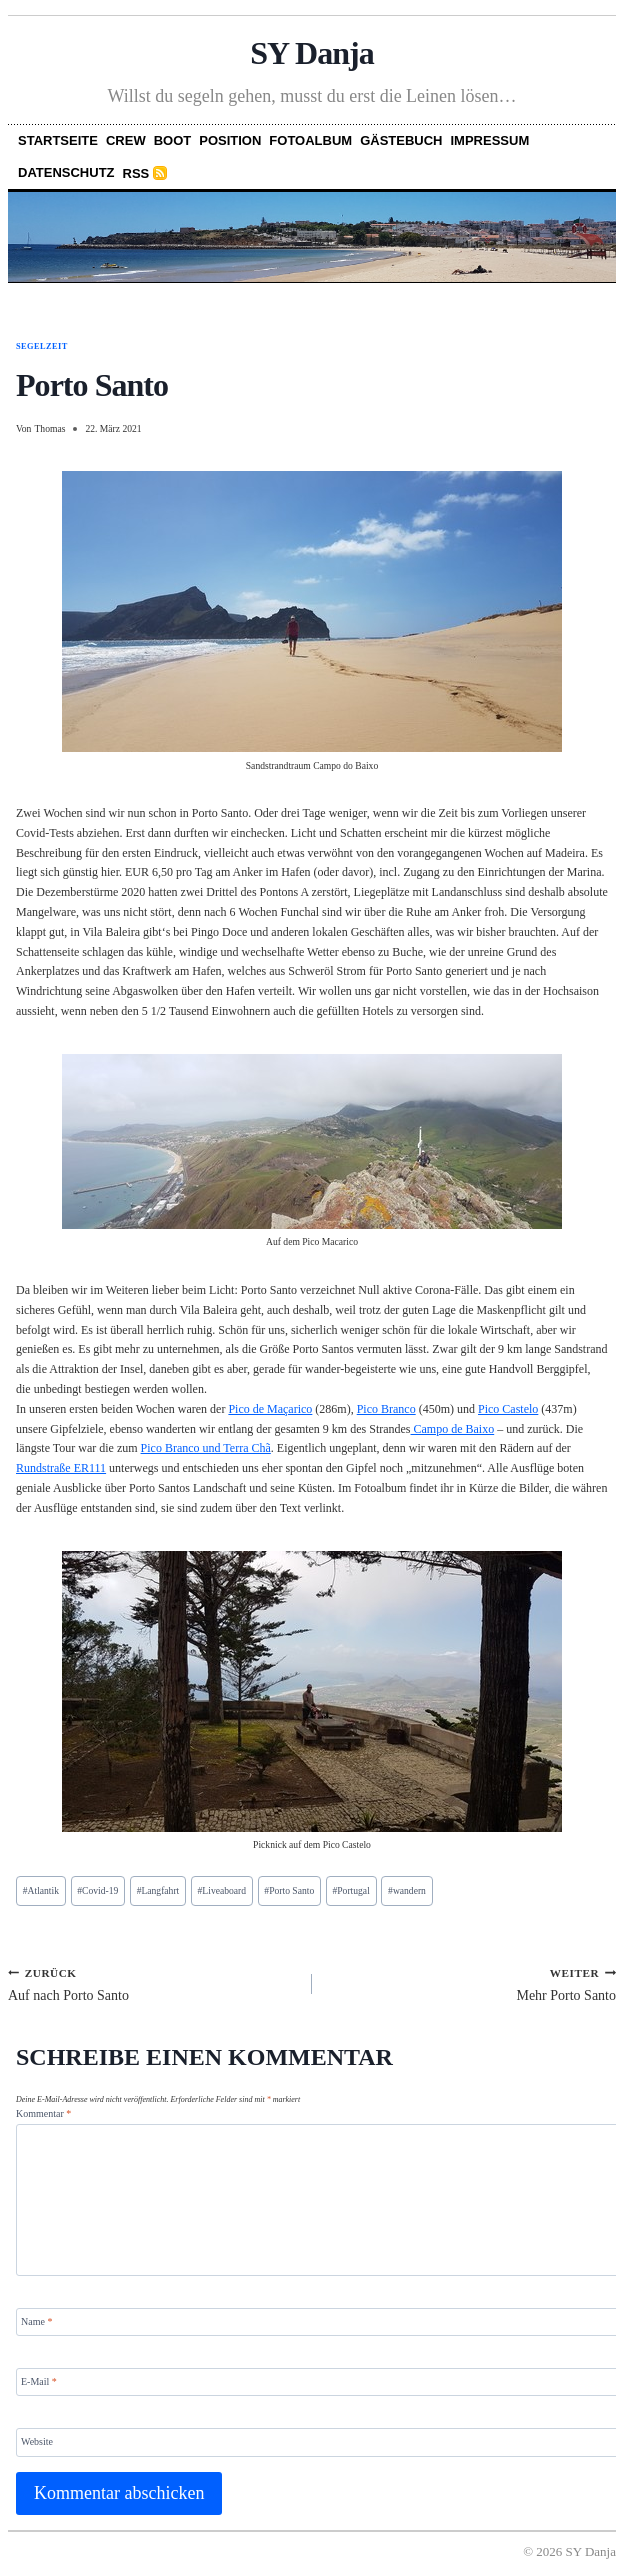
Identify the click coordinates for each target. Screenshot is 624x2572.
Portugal (350, 1890)
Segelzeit (42, 346)
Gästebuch (401, 140)
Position (230, 140)
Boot (173, 140)
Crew (126, 140)
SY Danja (312, 53)
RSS (136, 173)
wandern (407, 1890)
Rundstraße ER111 (61, 1468)
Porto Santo (289, 1890)
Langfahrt (158, 1890)
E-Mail (39, 2381)
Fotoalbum (310, 140)
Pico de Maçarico (270, 1409)
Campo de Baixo (453, 1429)
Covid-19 (97, 1890)
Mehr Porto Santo (471, 1984)
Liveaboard (222, 1890)
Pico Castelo (508, 1409)
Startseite (58, 140)
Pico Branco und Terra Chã (206, 1448)
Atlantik (41, 1890)
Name (36, 2320)
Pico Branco (386, 1409)
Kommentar (43, 2113)
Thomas (49, 428)
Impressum (490, 140)
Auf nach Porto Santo (153, 1984)
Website (37, 2441)
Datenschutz (66, 172)
